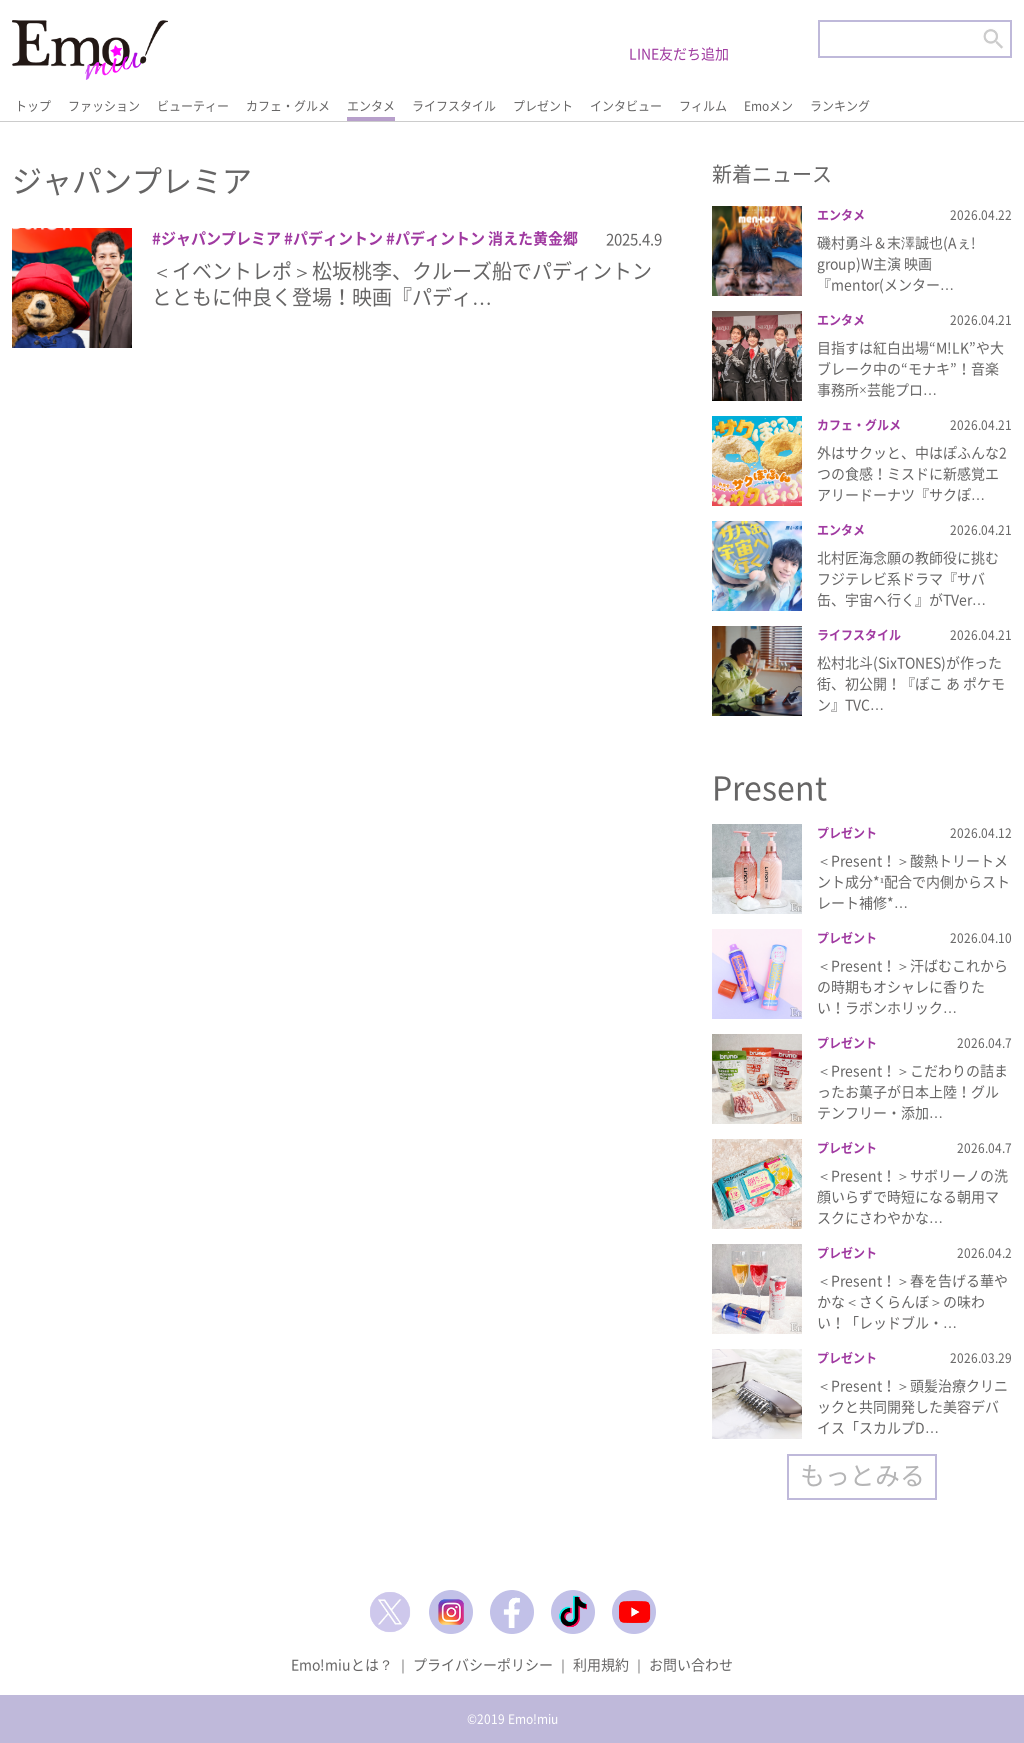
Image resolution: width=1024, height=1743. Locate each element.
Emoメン (768, 106)
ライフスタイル (454, 106)
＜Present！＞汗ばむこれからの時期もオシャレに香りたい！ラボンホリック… (912, 986)
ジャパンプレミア (221, 238)
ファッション (104, 106)
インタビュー (626, 106)
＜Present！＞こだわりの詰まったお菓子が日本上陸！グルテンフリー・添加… (912, 1091)
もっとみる (862, 1474)
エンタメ (371, 106)
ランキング (840, 106)
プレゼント (543, 106)
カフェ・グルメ (288, 106)
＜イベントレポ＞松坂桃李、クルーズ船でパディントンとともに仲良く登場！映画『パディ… (402, 283)
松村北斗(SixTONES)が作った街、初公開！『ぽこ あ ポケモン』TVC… (911, 683)
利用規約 (601, 1664)
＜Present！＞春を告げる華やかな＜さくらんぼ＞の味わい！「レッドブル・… (912, 1301)
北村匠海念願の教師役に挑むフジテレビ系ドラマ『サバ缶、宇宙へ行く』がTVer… (908, 578)
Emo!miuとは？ (342, 1664)
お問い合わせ (691, 1664)
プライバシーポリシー (483, 1664)
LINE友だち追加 (679, 53)
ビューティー (193, 106)
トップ (33, 106)
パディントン (338, 238)
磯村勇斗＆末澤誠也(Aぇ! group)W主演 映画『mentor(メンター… (896, 263)
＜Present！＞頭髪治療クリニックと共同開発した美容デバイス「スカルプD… (912, 1406)
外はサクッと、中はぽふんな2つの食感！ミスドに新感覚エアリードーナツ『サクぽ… (912, 473)
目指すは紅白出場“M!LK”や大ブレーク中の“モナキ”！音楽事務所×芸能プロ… (910, 368)
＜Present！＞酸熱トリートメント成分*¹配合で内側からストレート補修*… (913, 881)
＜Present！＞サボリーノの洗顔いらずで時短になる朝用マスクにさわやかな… (912, 1196)
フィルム (703, 106)
